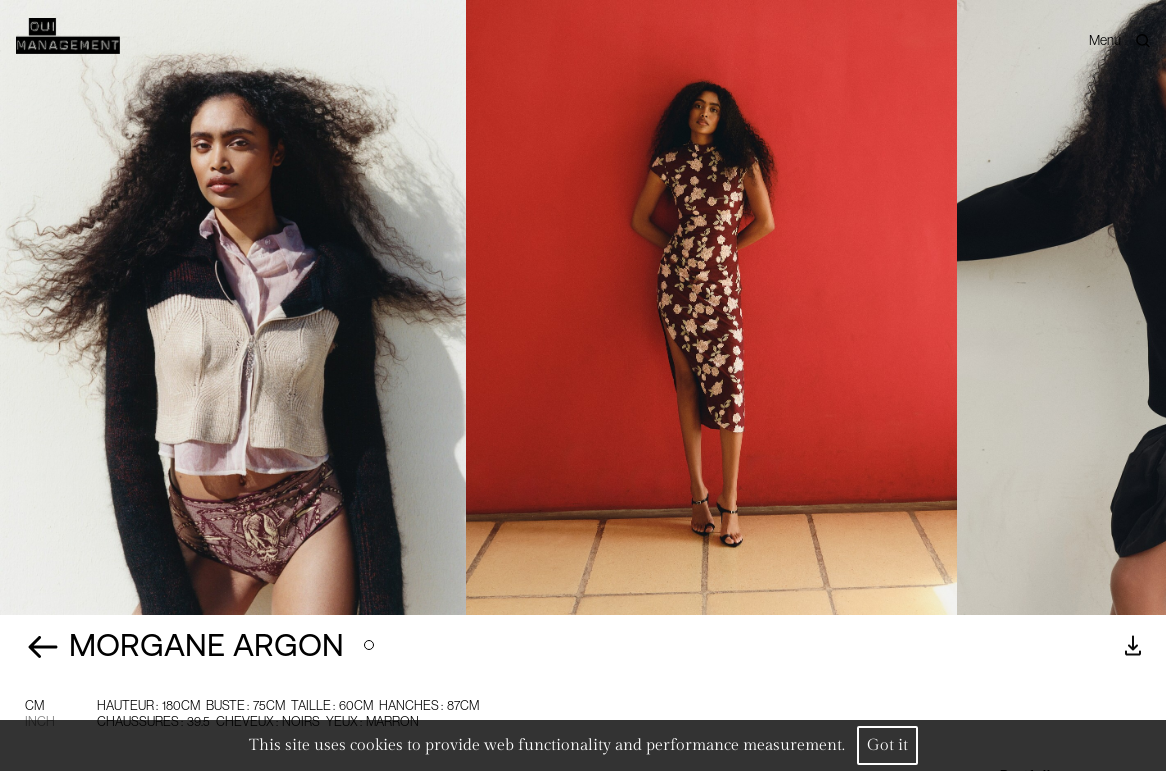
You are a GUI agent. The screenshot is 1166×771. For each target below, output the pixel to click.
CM (34, 705)
